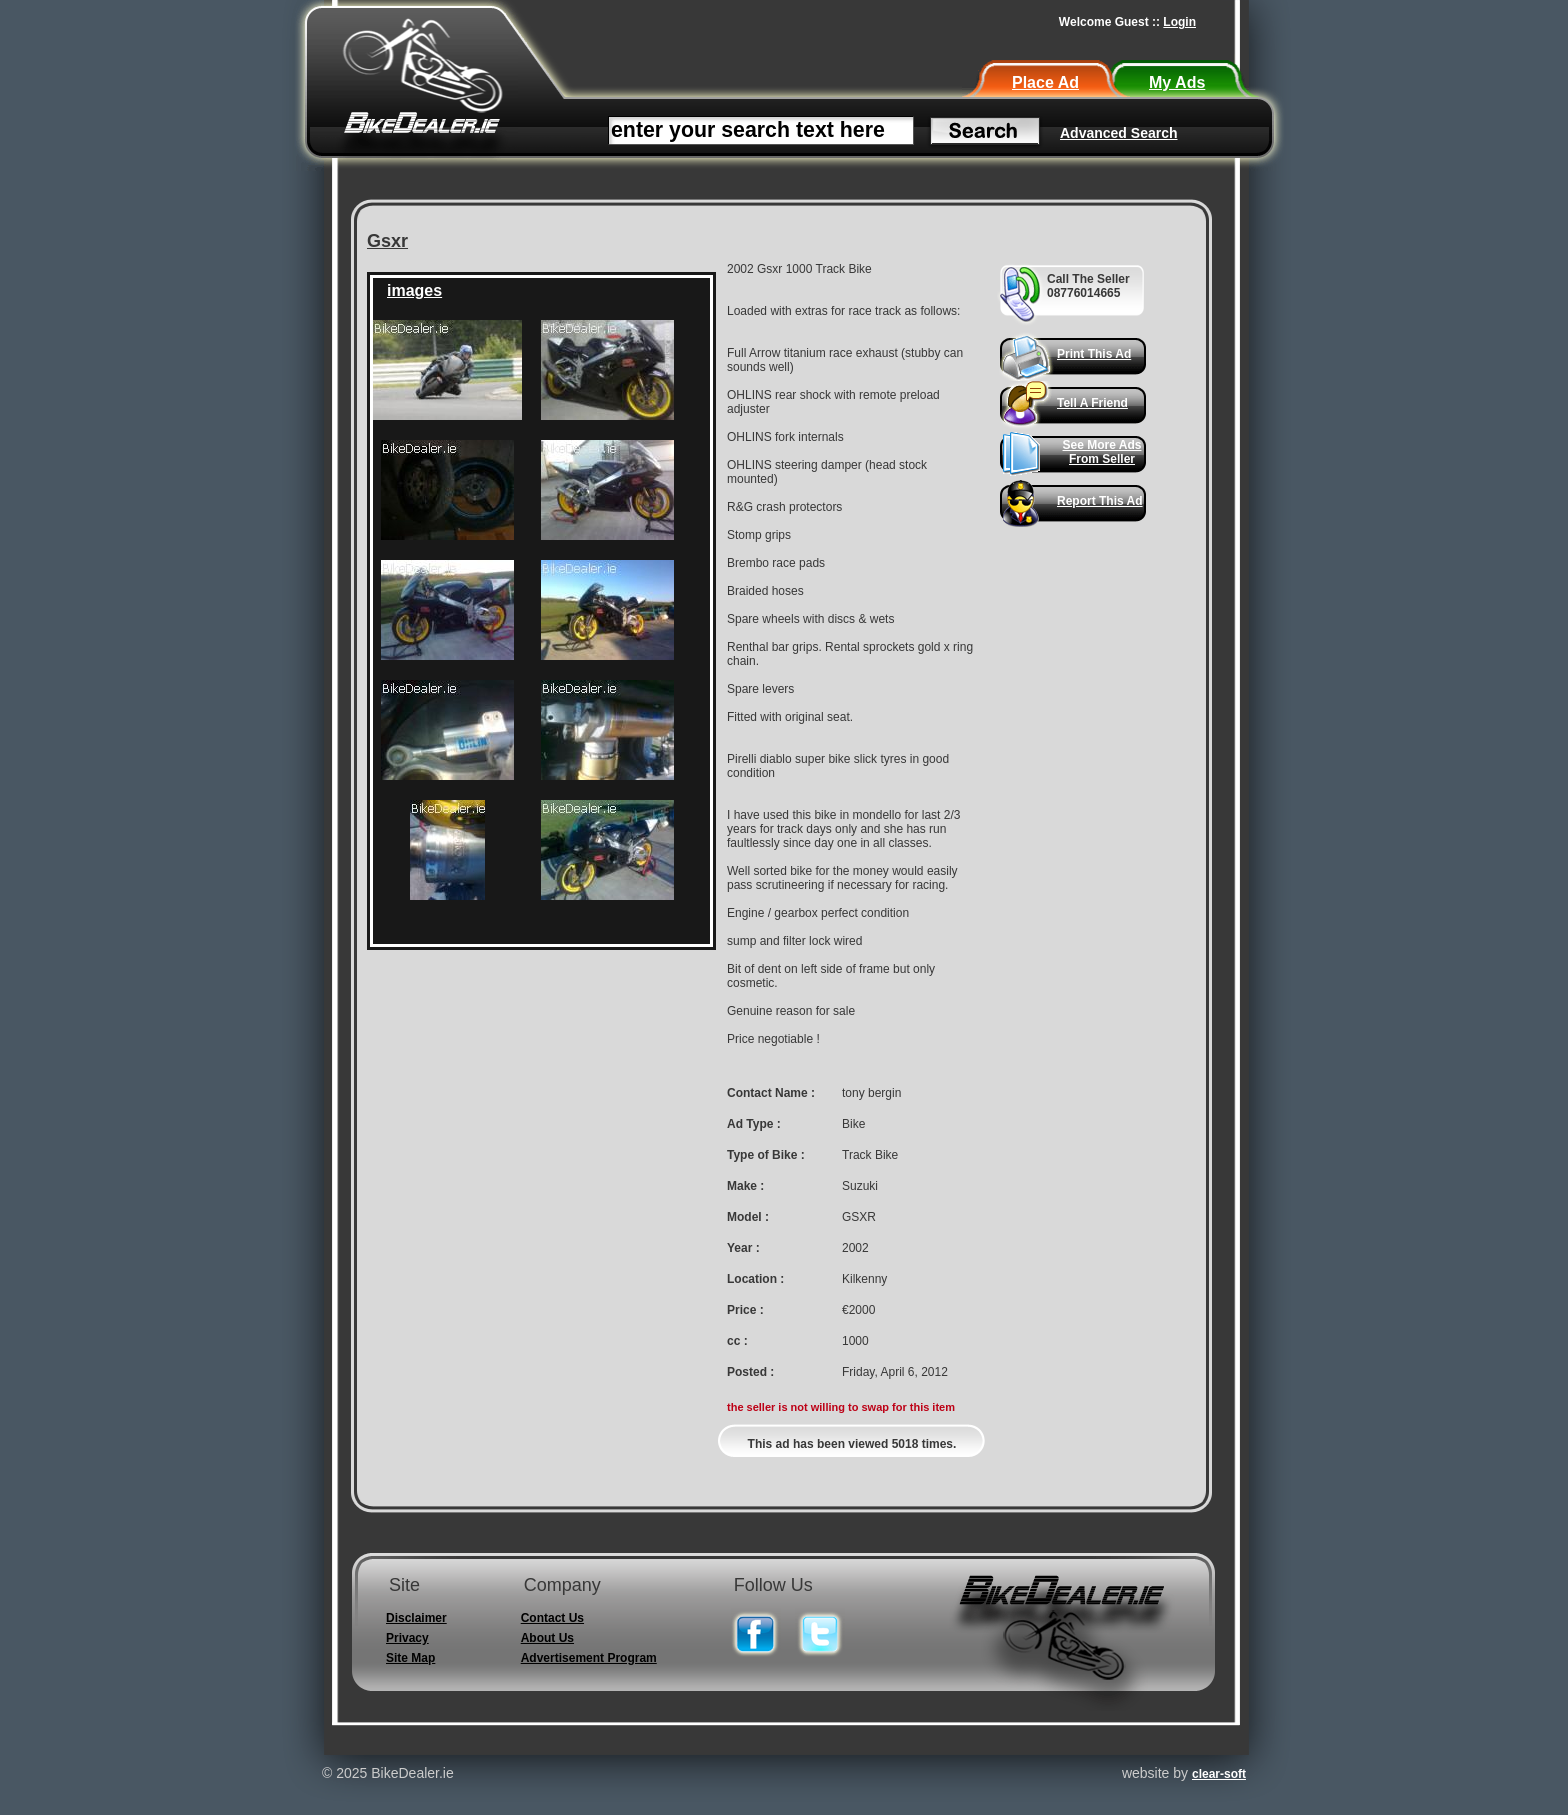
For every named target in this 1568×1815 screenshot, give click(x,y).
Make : (745, 1186)
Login (1179, 22)
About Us (547, 1638)
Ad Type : (754, 1124)
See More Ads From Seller (1102, 452)
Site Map (410, 1658)
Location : (755, 1279)
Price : (745, 1310)
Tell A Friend (1092, 403)
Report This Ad (1100, 501)
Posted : (750, 1372)
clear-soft (1219, 1774)
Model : (748, 1217)
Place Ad (1045, 82)
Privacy (407, 1638)
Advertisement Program (589, 1658)
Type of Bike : (766, 1155)
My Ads (1177, 82)
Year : (743, 1248)
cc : (737, 1341)
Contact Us (552, 1618)
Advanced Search (1119, 133)
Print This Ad (1094, 354)
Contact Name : (771, 1093)
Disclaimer (416, 1618)
